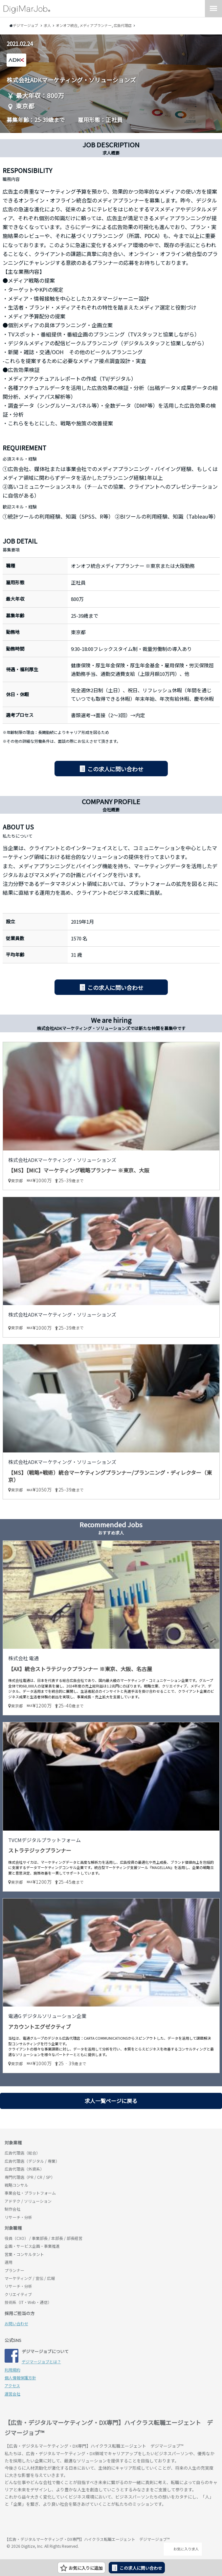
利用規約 (12, 2369)
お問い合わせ (16, 2323)
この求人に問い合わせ (115, 769)
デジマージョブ (42, 2522)
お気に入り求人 (183, 2548)
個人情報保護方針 (20, 2377)
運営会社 (12, 2393)
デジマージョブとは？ (41, 2361)
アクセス (12, 2385)
